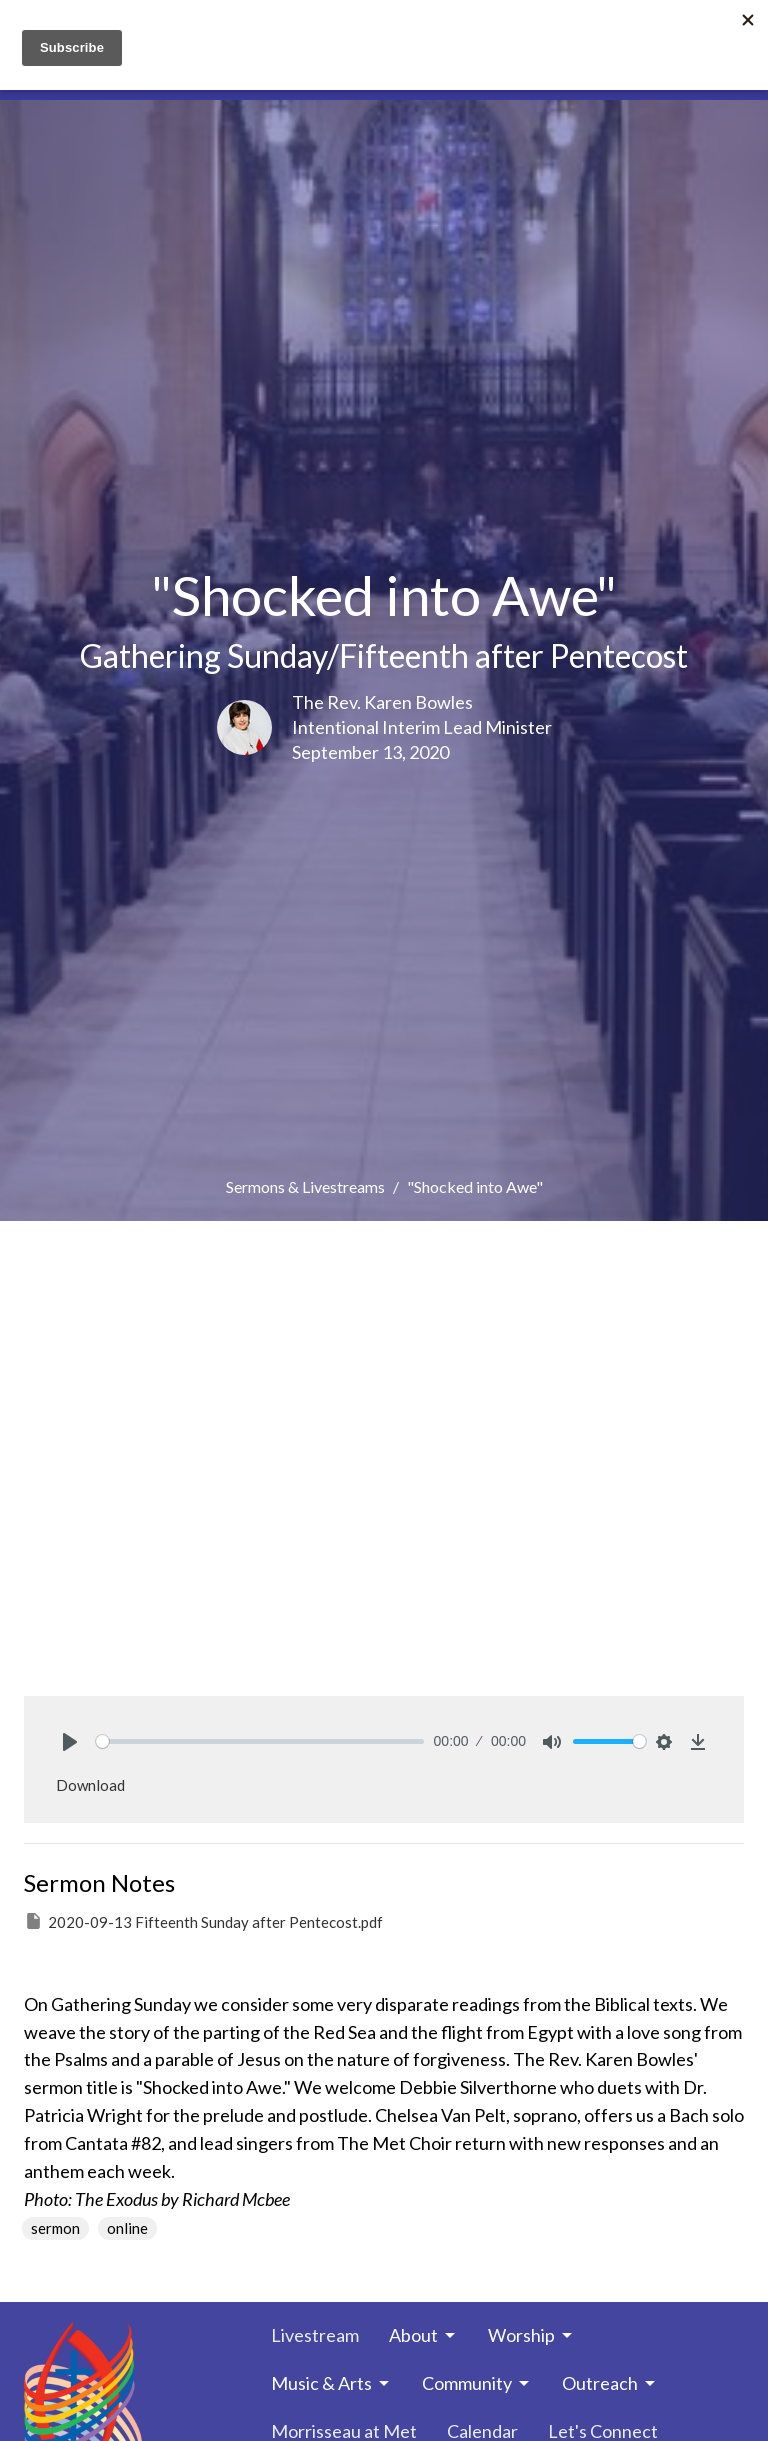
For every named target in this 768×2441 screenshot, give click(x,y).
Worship (531, 2335)
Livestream (315, 2335)
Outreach (610, 2383)
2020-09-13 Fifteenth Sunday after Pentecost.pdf (203, 1921)
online (127, 2228)
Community (477, 2383)
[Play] (70, 1742)
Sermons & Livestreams (305, 1186)
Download (90, 1785)
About (423, 2335)
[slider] (260, 1741)
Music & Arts (331, 2383)
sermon (55, 2228)
